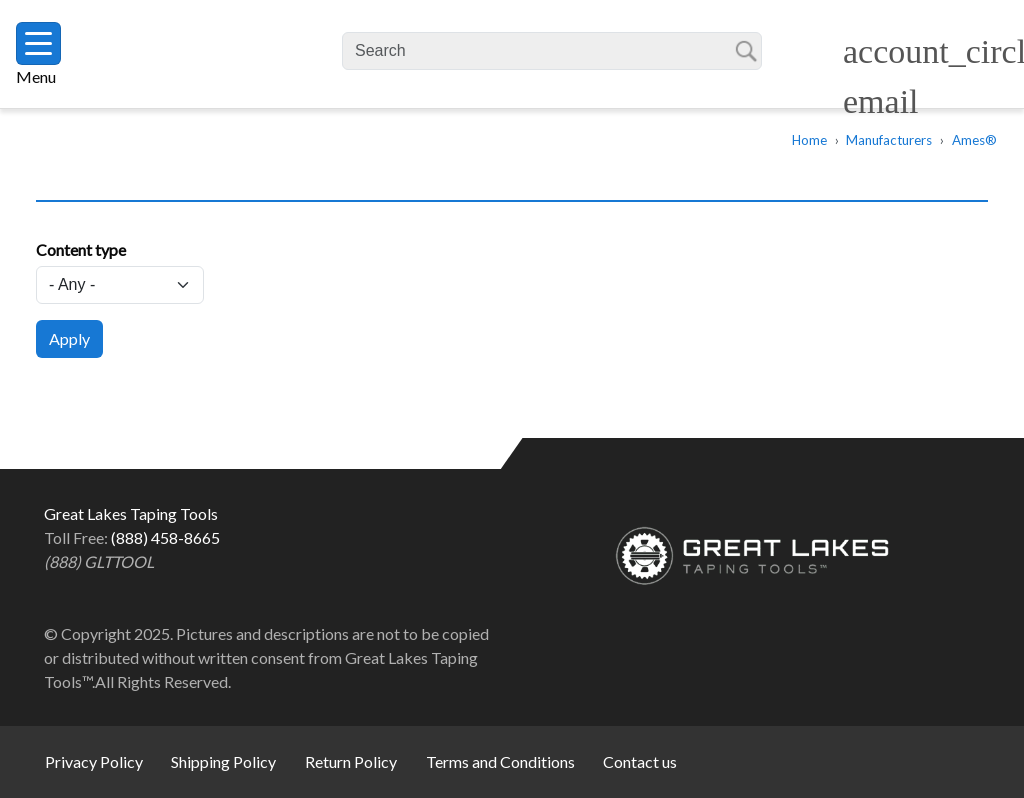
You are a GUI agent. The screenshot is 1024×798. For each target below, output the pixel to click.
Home (809, 140)
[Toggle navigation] (38, 43)
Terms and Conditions (500, 761)
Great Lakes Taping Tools (206, 54)
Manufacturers (889, 140)
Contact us (640, 761)
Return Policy (351, 761)
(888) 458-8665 (165, 537)
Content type (81, 249)
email (881, 101)
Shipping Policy (223, 761)
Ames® (974, 140)
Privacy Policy (94, 761)
